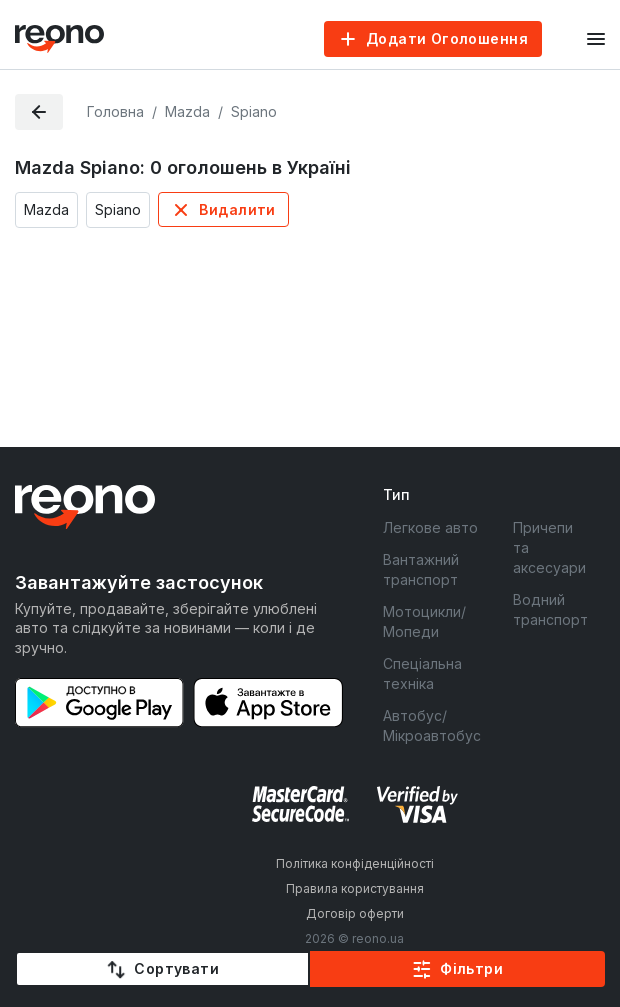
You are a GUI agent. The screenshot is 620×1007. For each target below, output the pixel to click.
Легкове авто (430, 527)
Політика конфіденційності (355, 863)
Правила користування (355, 888)
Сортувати (176, 968)
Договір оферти (355, 913)
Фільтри (471, 968)
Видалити (237, 209)
